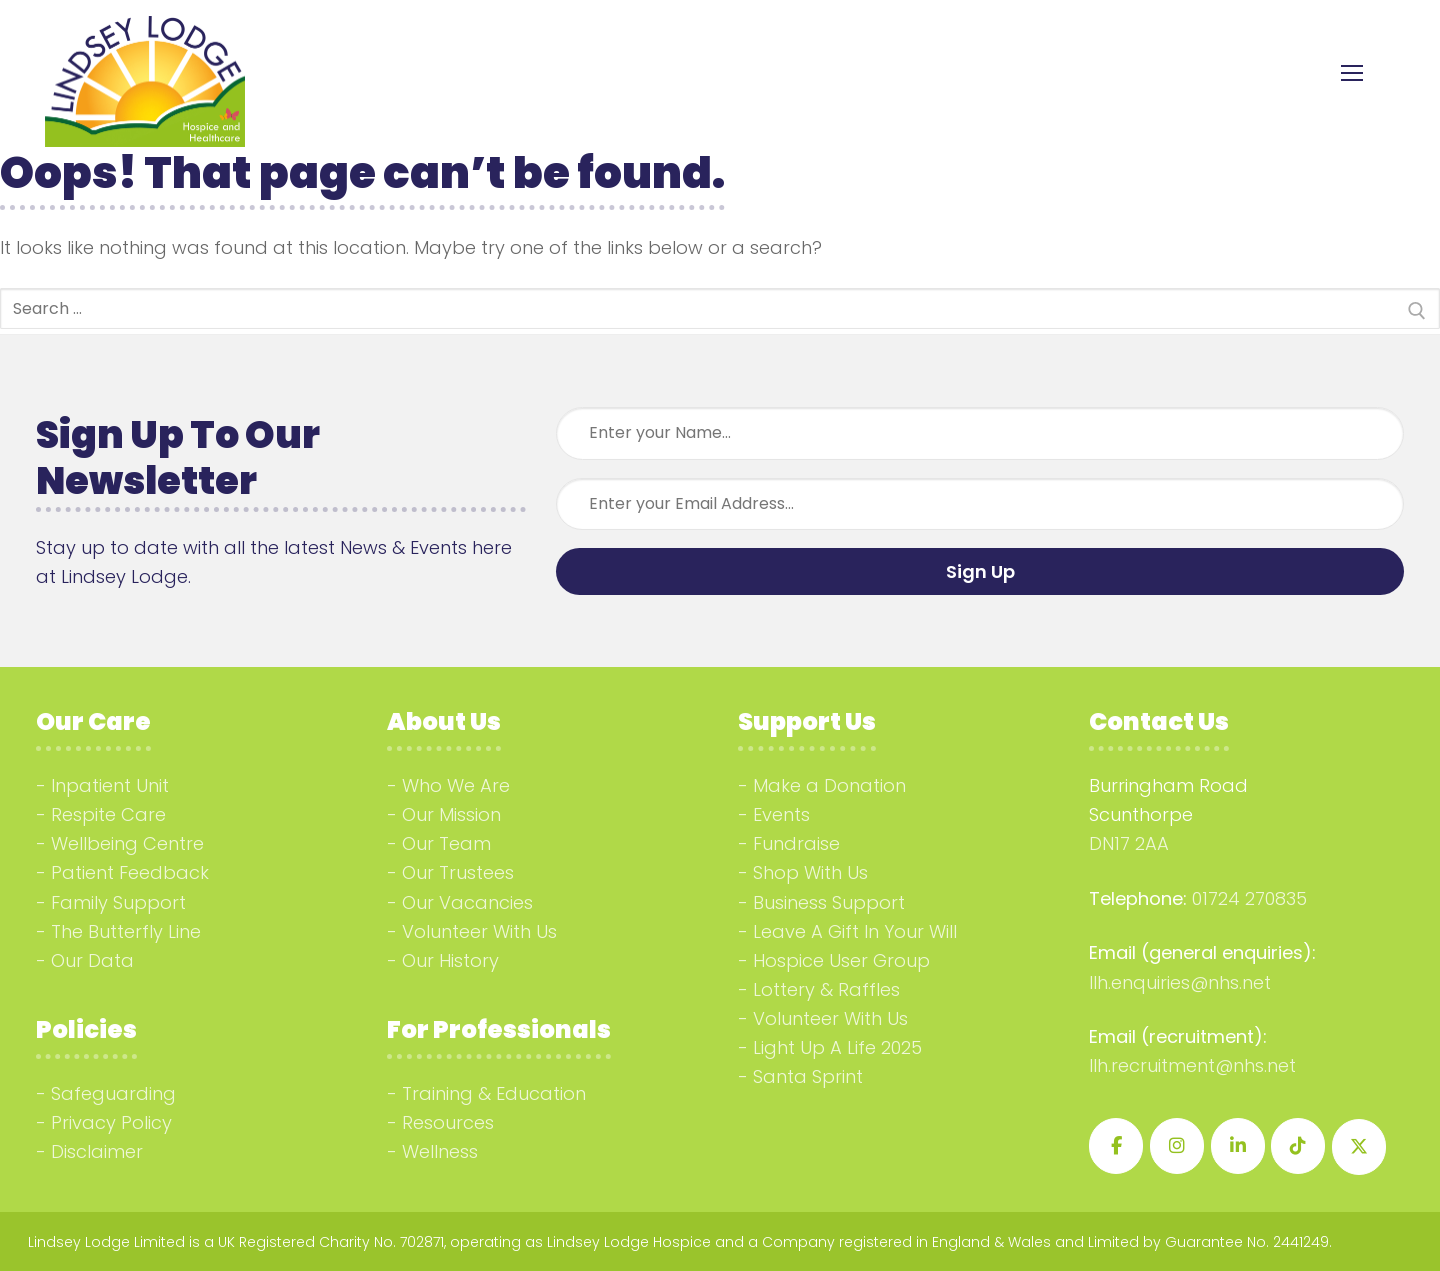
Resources (448, 1122)
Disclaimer (97, 1151)
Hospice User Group (841, 960)
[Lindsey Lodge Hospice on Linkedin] (1238, 1146)
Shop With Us (810, 872)
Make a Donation (829, 785)
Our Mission (451, 814)
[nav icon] (1351, 73)
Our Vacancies (467, 902)
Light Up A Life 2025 (837, 1047)
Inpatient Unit (110, 785)
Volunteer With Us (479, 931)
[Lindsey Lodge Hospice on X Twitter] (1359, 1147)
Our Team (446, 843)
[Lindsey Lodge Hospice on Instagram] (1177, 1146)
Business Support (829, 902)
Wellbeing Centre (127, 843)
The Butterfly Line (126, 931)
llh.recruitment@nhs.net (1192, 1065)
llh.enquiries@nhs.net (1180, 982)
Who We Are (456, 785)
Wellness (440, 1151)
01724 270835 (1249, 898)
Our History (450, 960)
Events (781, 814)
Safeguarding (113, 1093)
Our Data (92, 960)
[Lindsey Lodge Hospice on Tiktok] (1298, 1146)
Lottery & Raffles (826, 989)
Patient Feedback (130, 872)
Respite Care (108, 814)
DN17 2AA (1129, 843)
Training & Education (494, 1093)
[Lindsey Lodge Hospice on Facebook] (1116, 1146)
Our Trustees (458, 872)
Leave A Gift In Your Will (855, 931)
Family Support (118, 902)
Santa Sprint (808, 1076)
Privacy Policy (111, 1122)
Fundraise (796, 843)
